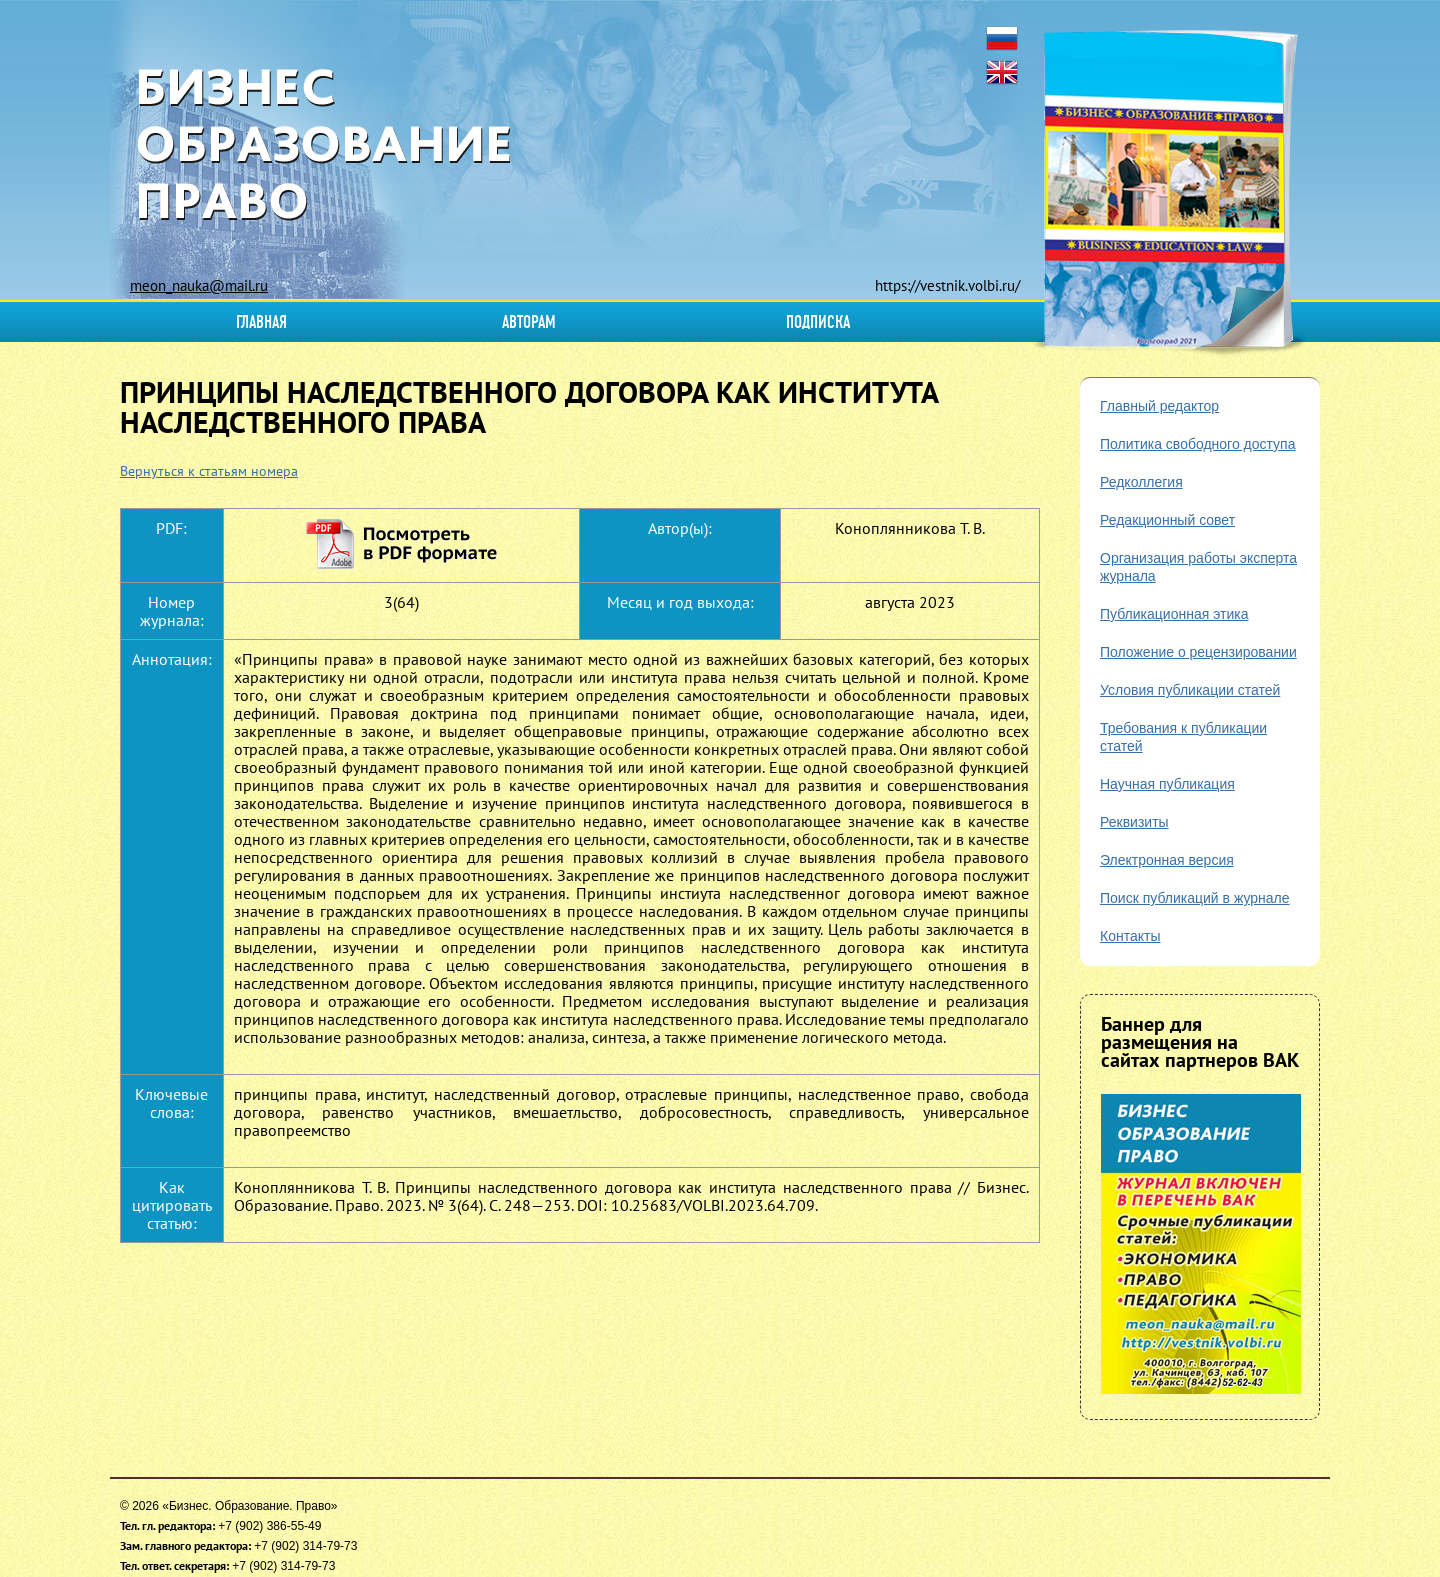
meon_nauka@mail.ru (199, 285)
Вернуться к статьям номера (209, 471)
